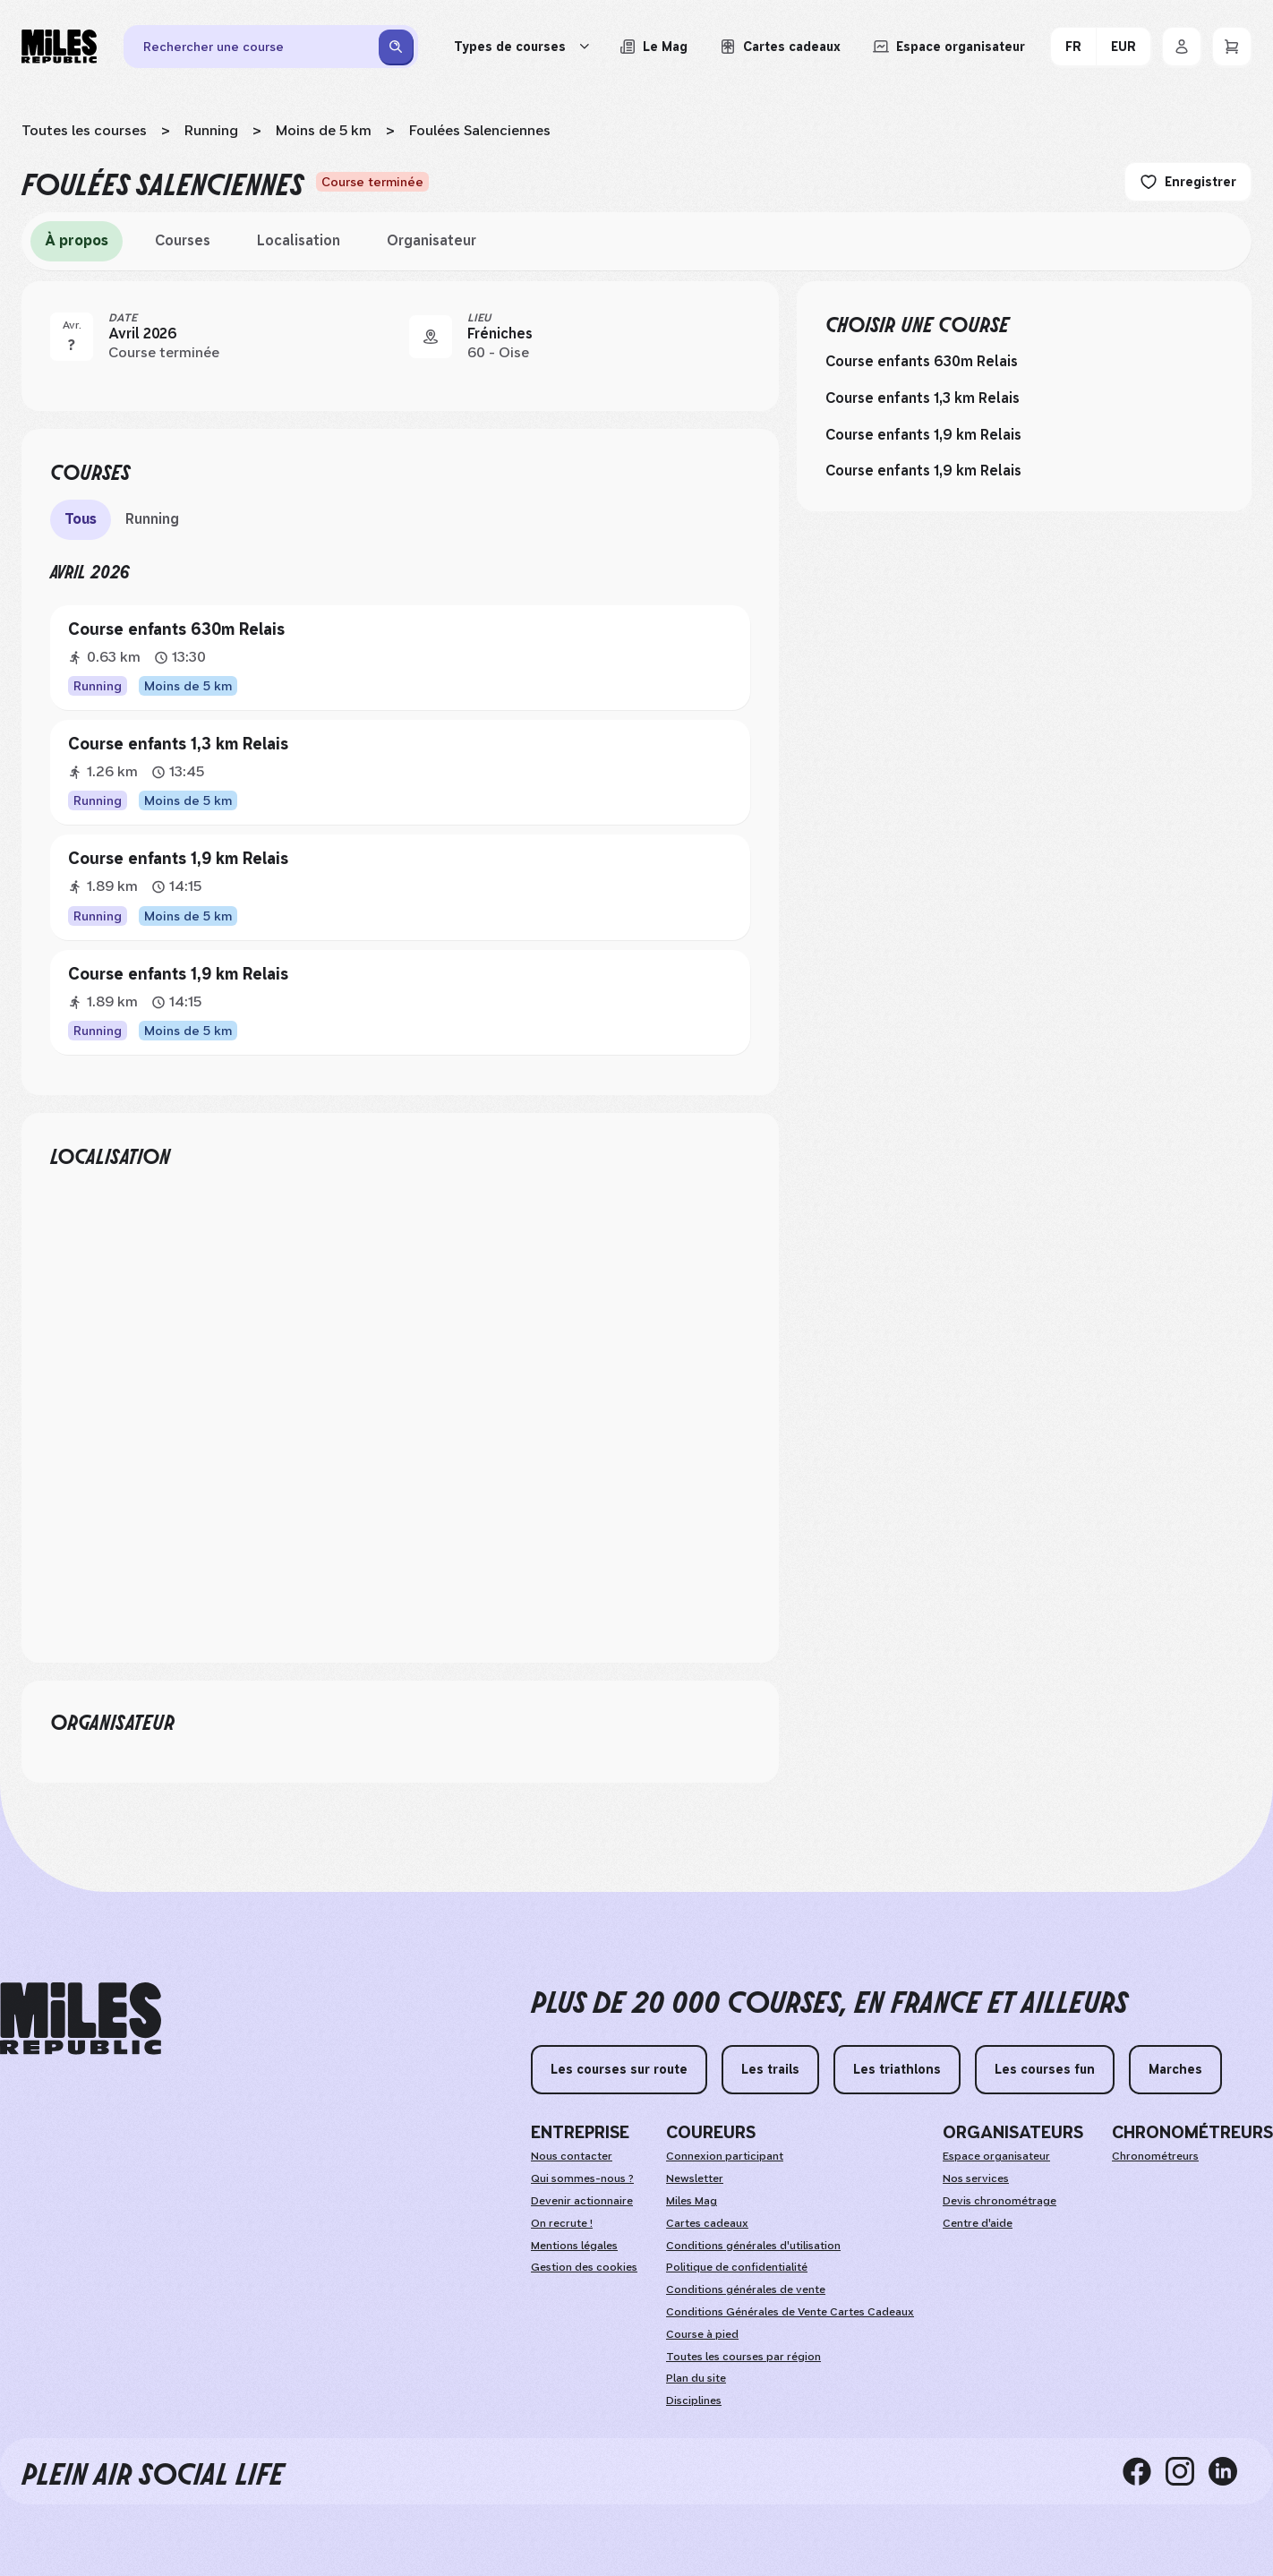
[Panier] (1232, 46)
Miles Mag (691, 2201)
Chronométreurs (1155, 2156)
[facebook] (1144, 2471)
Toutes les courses (84, 130)
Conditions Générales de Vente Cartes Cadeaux (790, 2312)
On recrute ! (562, 2223)
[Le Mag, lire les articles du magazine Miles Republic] (653, 46)
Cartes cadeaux (707, 2223)
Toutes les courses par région (743, 2356)
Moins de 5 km (324, 130)
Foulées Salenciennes (480, 130)
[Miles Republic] (59, 47)
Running (211, 130)
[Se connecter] (1181, 46)
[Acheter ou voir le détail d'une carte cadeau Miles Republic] (780, 46)
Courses (182, 240)
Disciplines (694, 2400)
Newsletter (694, 2178)
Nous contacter (571, 2156)
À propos (76, 240)
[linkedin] (1230, 2471)
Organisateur (431, 240)
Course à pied (702, 2334)
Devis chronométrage (999, 2201)
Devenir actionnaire (582, 2201)
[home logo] (80, 2018)
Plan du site (696, 2378)
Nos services (976, 2178)
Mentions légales (574, 2245)
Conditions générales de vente (745, 2289)
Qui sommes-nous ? (582, 2178)
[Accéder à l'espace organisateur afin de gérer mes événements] (949, 46)
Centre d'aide (977, 2223)
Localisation (298, 240)
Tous (80, 518)
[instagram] (1187, 2471)
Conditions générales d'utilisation (753, 2245)
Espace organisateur (996, 2156)
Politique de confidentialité (736, 2267)
